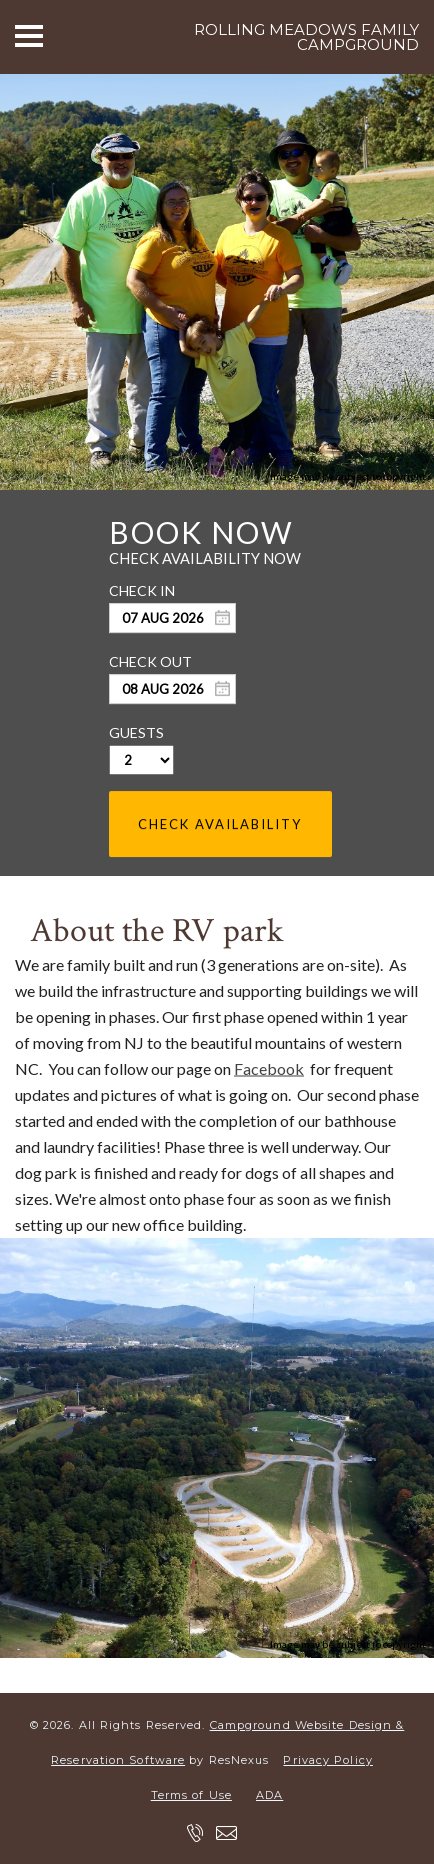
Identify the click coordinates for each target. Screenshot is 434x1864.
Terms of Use (191, 1795)
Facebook (269, 1068)
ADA (269, 1795)
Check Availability (220, 824)
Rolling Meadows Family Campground (306, 37)
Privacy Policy (327, 1760)
